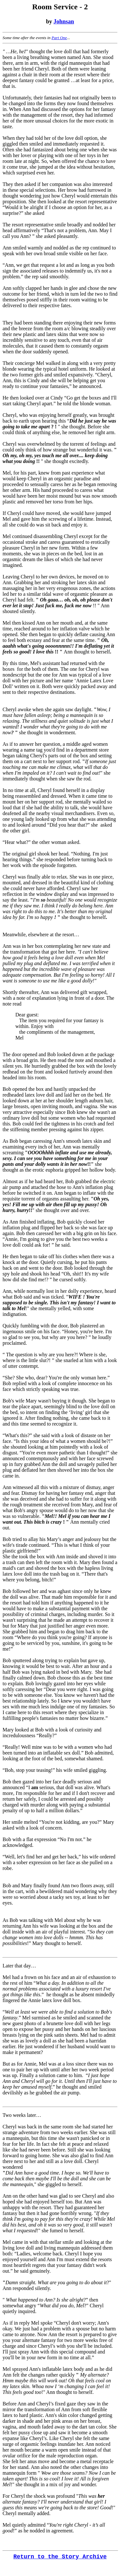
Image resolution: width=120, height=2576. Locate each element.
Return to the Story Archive (60, 2557)
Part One (59, 37)
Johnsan (63, 21)
